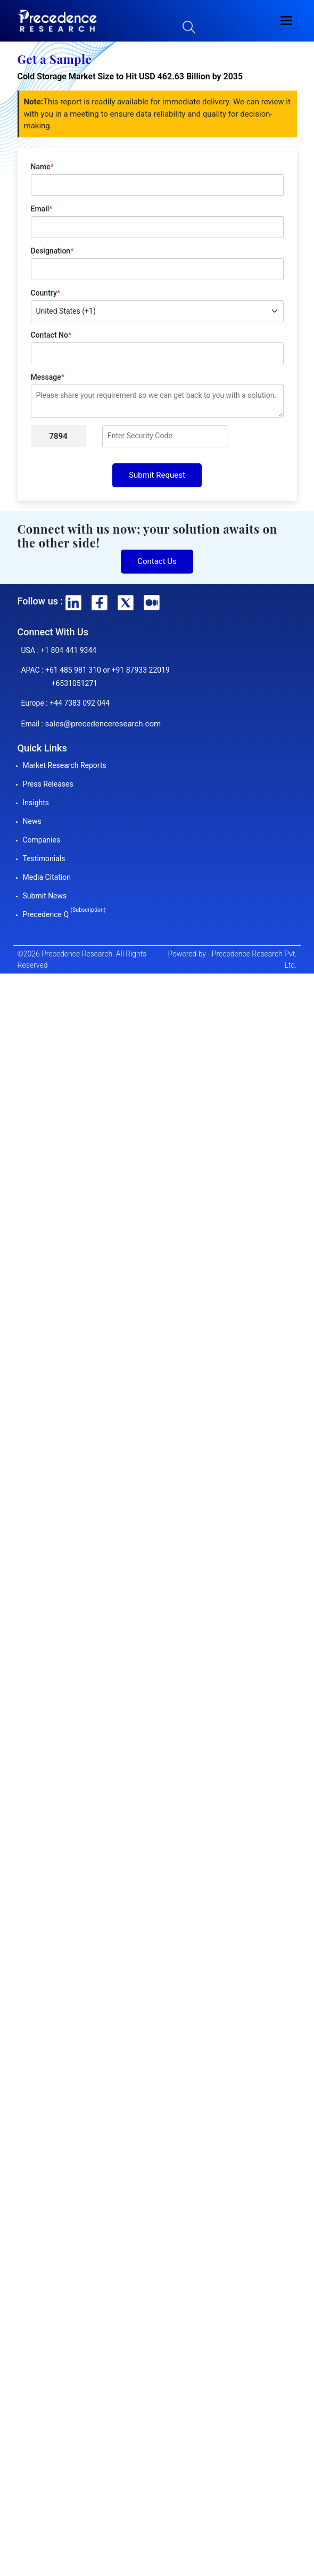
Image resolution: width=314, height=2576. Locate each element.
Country (45, 293)
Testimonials (44, 858)
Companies (42, 840)
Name (42, 166)
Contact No (51, 335)
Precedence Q (64, 914)
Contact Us (157, 561)
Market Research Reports (64, 765)
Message (47, 377)
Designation (52, 251)
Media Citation (47, 877)
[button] (286, 21)
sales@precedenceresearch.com (103, 724)
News (32, 821)
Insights (36, 802)
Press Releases (48, 784)
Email (42, 209)
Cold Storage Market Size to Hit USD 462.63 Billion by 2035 (130, 76)
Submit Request (157, 475)
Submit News (45, 896)
